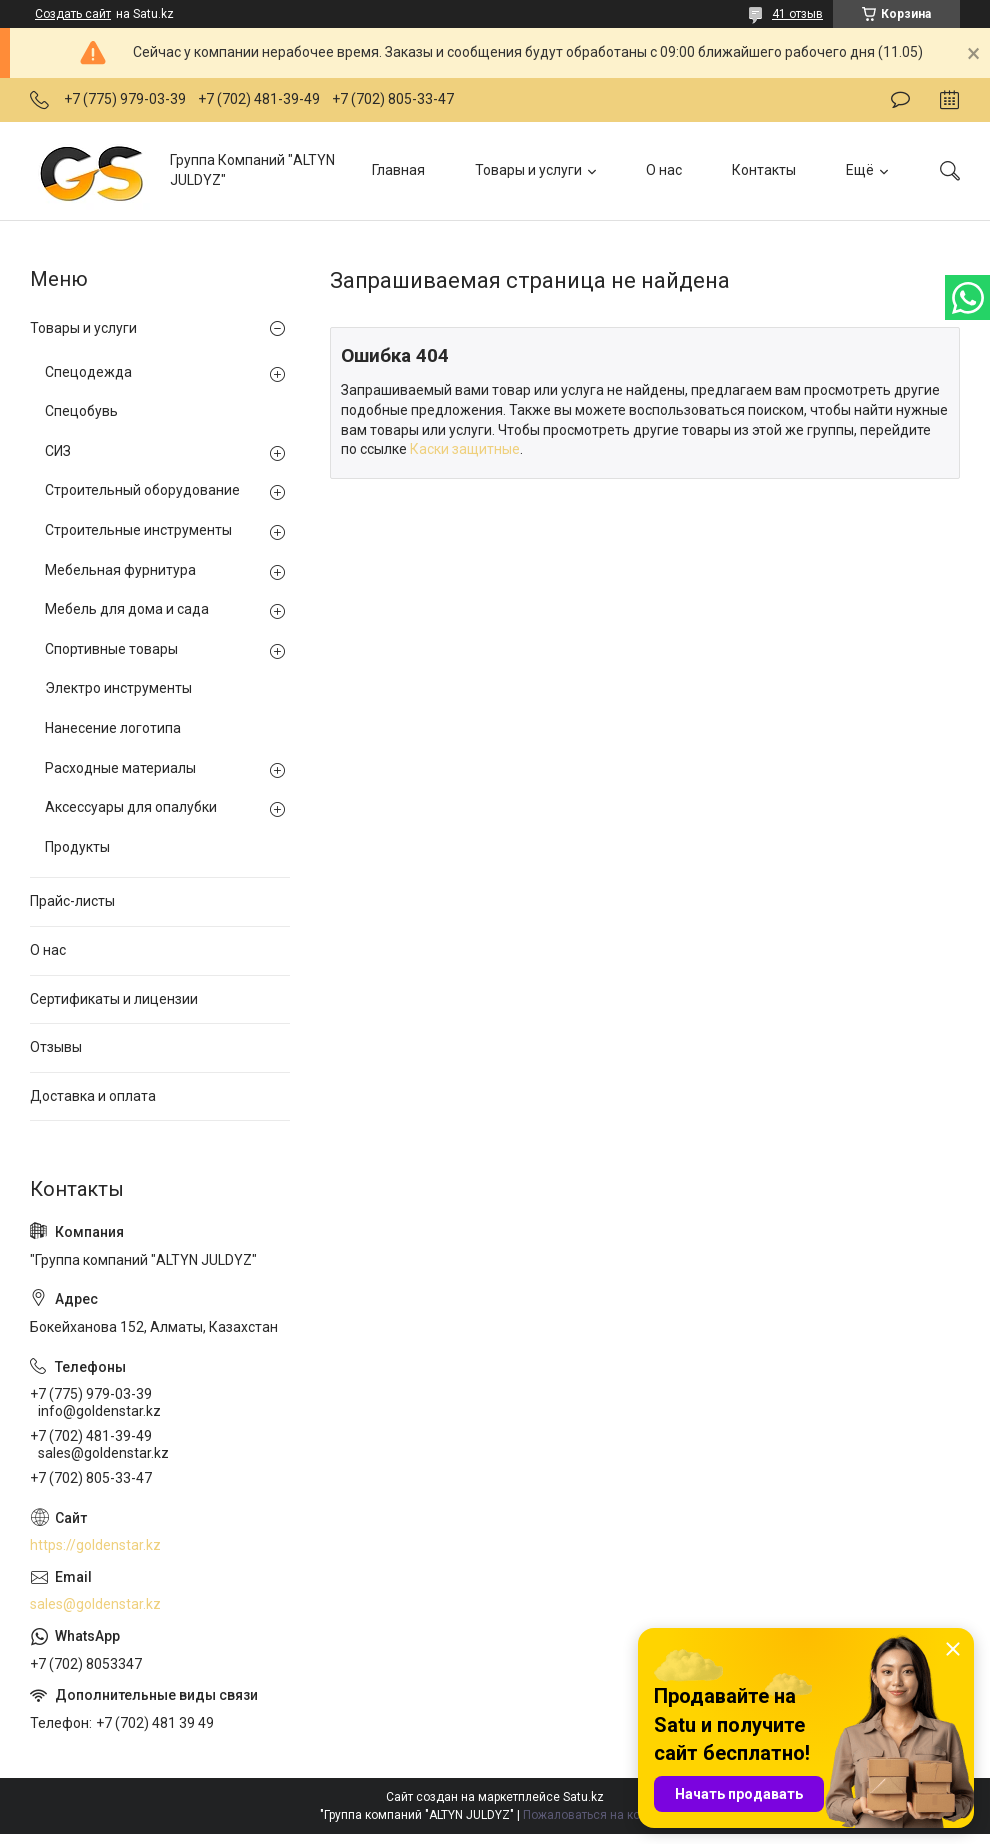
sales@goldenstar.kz (95, 1604)
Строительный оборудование (142, 490)
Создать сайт (73, 14)
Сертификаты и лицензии (114, 999)
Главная (398, 170)
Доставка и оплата (93, 1096)
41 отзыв (797, 14)
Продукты (77, 847)
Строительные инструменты (138, 530)
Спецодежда (88, 372)
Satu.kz (583, 1797)
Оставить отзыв (900, 100)
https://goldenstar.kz (95, 1545)
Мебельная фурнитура (120, 570)
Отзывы (56, 1047)
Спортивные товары (111, 649)
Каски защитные (465, 449)
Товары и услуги (528, 170)
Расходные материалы (120, 768)
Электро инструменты (118, 688)
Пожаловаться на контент (597, 1815)
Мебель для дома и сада (127, 609)
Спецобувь (81, 411)
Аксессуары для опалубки (131, 807)
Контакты (764, 170)
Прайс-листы (72, 901)
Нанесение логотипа (113, 728)
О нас (664, 170)
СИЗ (58, 451)
